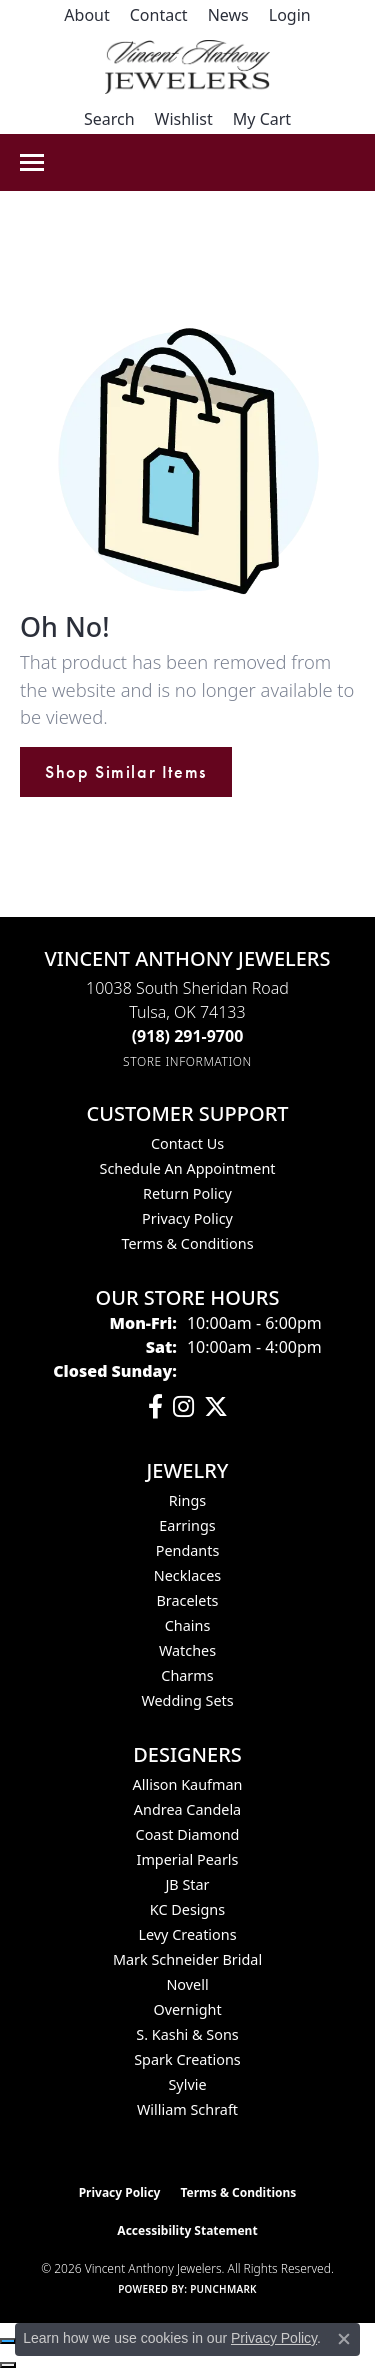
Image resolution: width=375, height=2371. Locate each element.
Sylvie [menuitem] (187, 2084)
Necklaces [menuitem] (187, 1575)
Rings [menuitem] (187, 1500)
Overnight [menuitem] (187, 2009)
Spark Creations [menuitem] (187, 2059)
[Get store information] (187, 1061)
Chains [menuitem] (188, 1625)
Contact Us (187, 1143)
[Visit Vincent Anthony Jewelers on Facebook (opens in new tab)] (155, 1407)
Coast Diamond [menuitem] (188, 1834)
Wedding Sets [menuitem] (187, 1700)
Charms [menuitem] (187, 1675)
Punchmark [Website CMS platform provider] (223, 2289)
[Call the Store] (188, 1036)
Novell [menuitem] (187, 1984)
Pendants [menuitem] (188, 1550)
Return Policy (187, 1193)
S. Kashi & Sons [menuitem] (187, 2034)
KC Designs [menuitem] (187, 1909)
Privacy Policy (187, 1218)
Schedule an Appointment (187, 1168)
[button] (290, 15)
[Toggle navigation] (32, 162)
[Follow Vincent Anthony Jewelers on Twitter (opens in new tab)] (216, 1407)
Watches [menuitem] (187, 1650)
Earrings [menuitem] (187, 1525)
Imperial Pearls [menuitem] (188, 1859)
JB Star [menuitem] (187, 1884)
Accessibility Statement (187, 2230)
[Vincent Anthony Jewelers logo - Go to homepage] (187, 67)
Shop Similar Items (126, 772)
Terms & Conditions (187, 1243)
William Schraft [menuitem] (187, 2109)
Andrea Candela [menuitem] (187, 1809)
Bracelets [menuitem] (187, 1600)
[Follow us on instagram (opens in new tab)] (183, 1407)
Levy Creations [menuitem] (187, 1934)
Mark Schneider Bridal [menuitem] (187, 1959)
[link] (86, 15)
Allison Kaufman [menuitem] (188, 1784)
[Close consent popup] (344, 2339)
